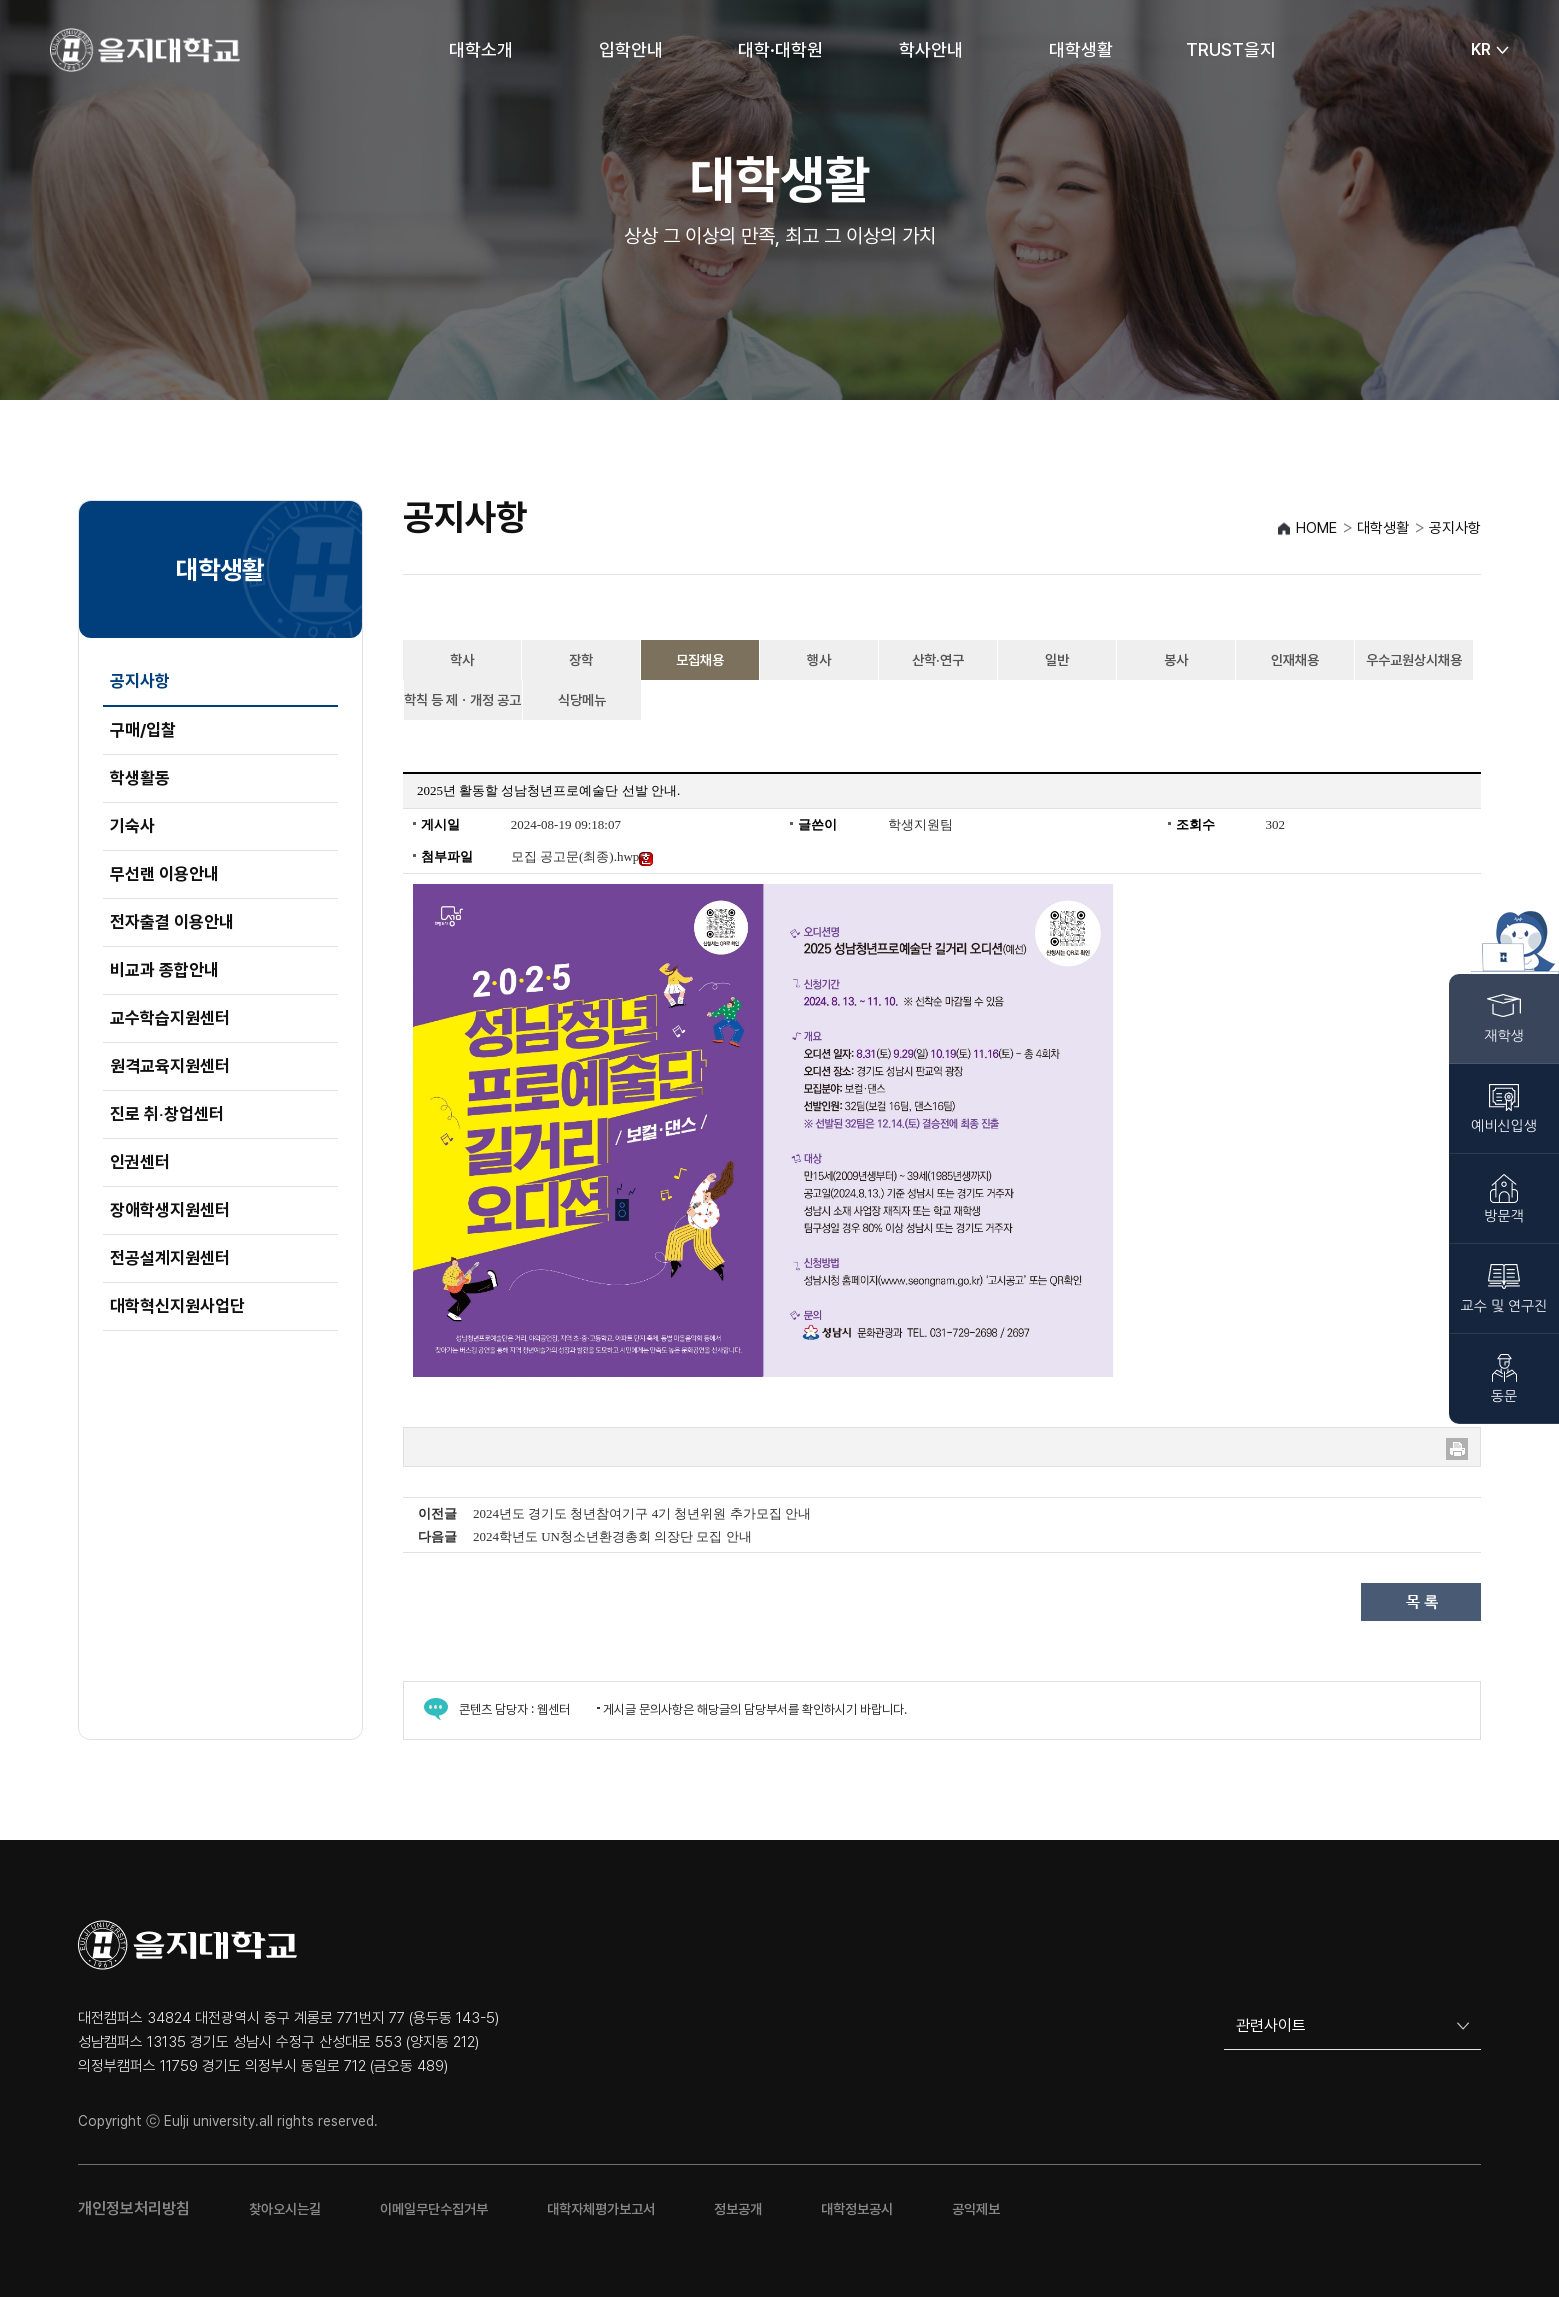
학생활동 (140, 778)
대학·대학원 (780, 49)
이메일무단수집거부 (434, 2209)
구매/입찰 (143, 730)
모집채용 (700, 660)
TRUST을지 (1231, 49)
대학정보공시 (857, 2209)
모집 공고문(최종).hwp (582, 856)
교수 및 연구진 (1504, 1306)
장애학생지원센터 (170, 1210)
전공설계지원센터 (170, 1258)
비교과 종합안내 (164, 970)
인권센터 (140, 1162)
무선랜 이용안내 (164, 874)
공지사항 (140, 681)
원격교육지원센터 (170, 1066)
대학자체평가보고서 (601, 2209)
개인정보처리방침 (134, 2208)
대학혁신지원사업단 (177, 1306)
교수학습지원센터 (170, 1018)
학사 (462, 660)
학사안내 (931, 49)
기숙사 (132, 826)
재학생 (1503, 1036)
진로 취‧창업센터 (167, 1114)
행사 (819, 660)
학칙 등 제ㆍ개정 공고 (462, 700)
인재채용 (1295, 660)
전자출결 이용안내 (172, 922)
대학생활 (1081, 49)
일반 (1057, 660)
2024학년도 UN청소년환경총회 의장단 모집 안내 (612, 1536)
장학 (581, 660)
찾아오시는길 (285, 2209)
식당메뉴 (582, 700)
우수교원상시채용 (1414, 660)
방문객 (1503, 1216)
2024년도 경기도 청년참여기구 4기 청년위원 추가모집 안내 (642, 1513)
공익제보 (976, 2209)
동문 (1504, 1396)
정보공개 (738, 2209)
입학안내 (631, 49)
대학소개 (481, 49)
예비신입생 (1504, 1126)
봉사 (1176, 660)
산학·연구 (938, 660)
